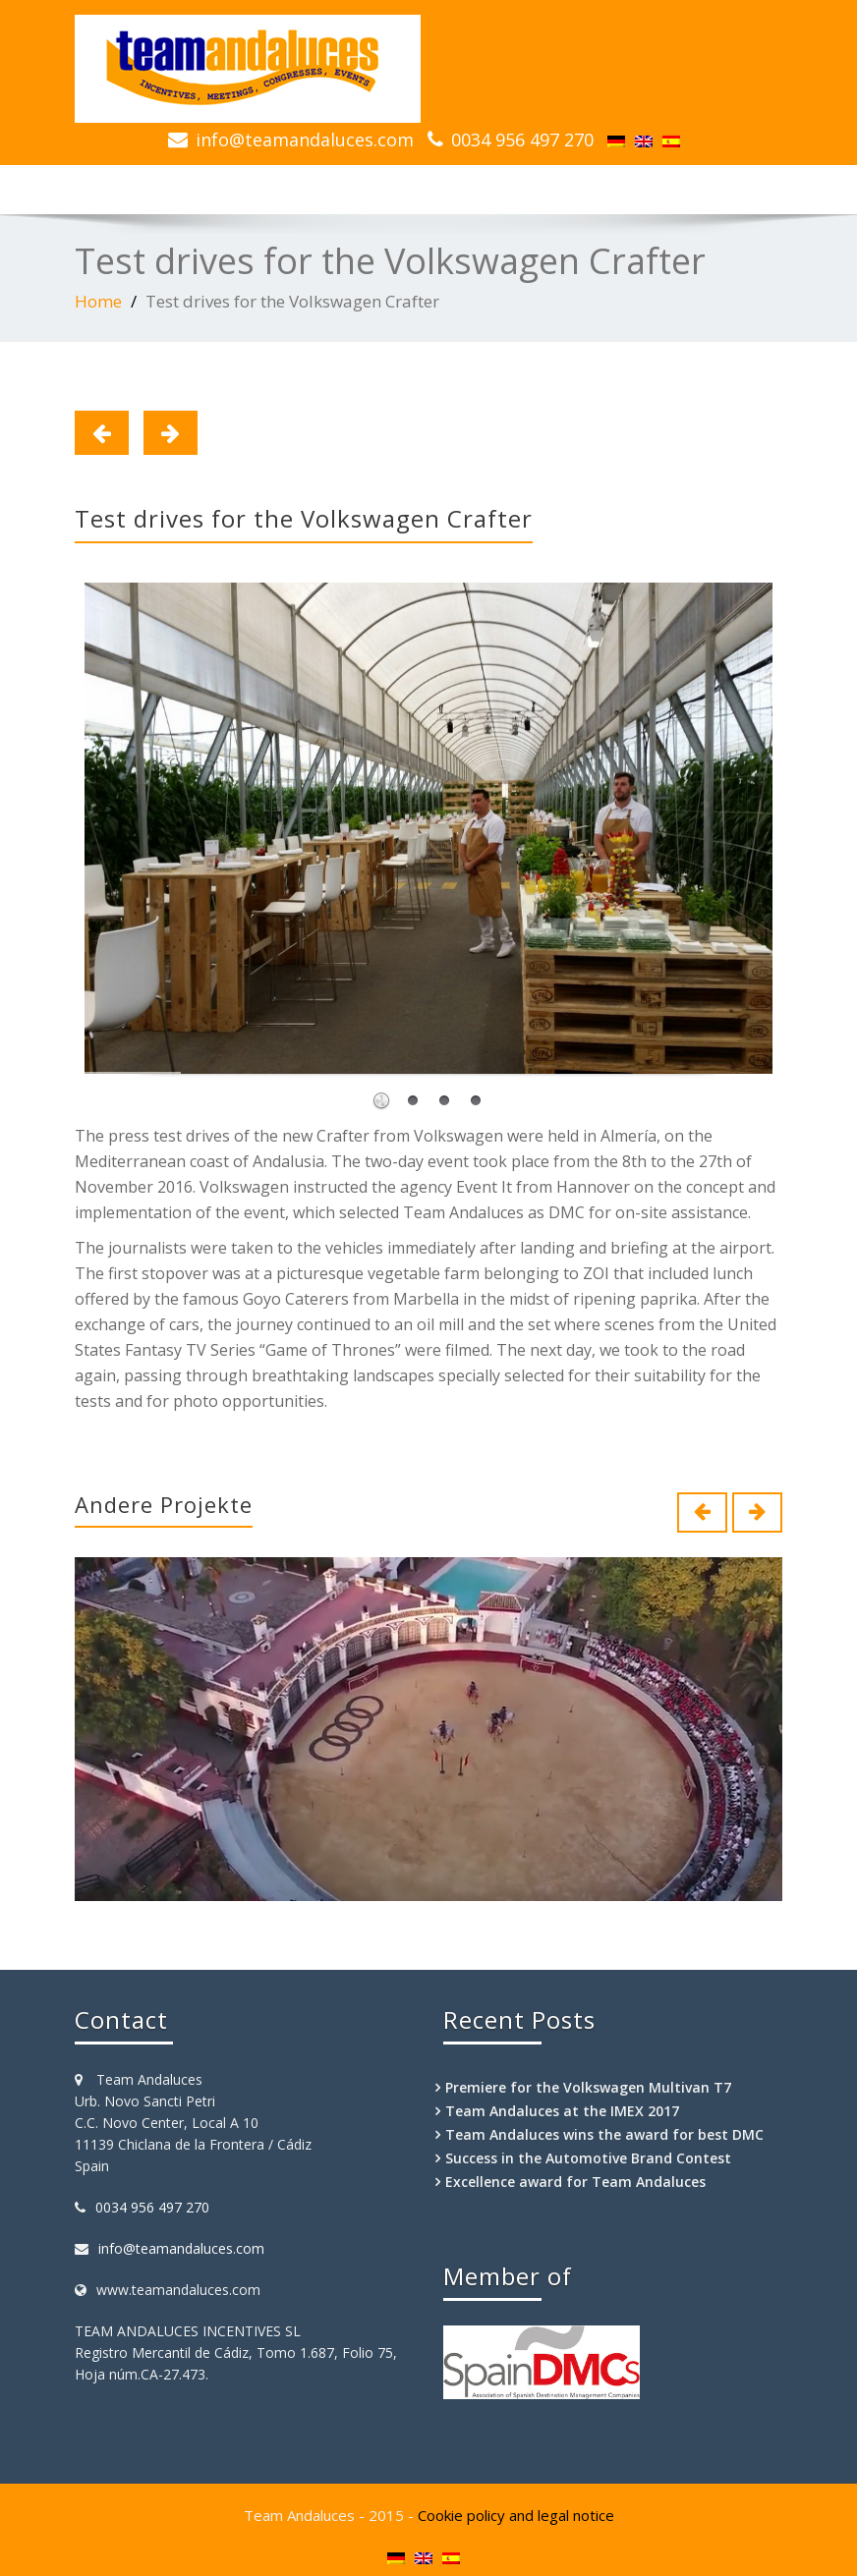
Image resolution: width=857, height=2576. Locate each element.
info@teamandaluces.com (305, 139)
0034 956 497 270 (522, 139)
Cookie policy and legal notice (516, 2515)
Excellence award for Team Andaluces (575, 2181)
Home (98, 301)
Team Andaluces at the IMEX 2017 (562, 2110)
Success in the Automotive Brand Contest (588, 2158)
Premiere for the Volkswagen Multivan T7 (588, 2087)
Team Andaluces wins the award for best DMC (604, 2134)
